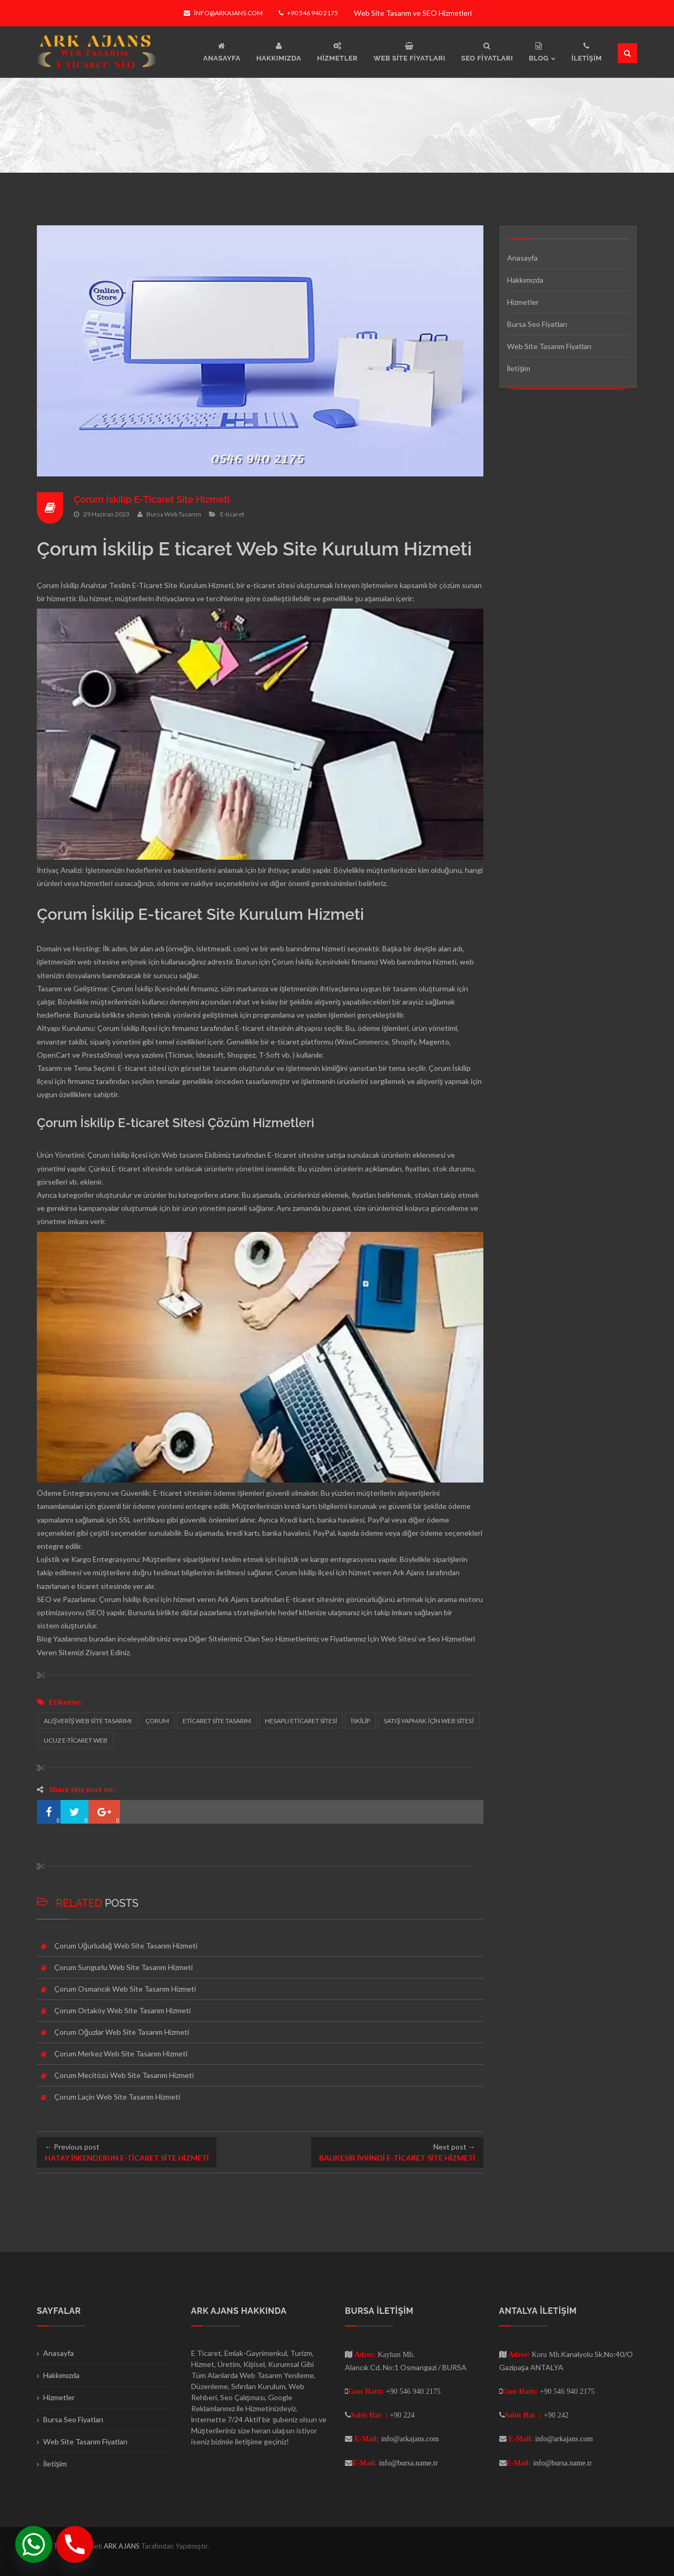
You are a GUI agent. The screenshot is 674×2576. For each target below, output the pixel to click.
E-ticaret (232, 514)
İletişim (519, 368)
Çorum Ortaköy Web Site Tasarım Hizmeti (122, 2010)
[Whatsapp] (33, 2544)
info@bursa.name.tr (408, 2462)
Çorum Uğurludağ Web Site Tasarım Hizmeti (125, 1945)
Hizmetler (523, 301)
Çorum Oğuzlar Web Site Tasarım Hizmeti (121, 2031)
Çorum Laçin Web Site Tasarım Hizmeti (117, 2096)
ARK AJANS (122, 2546)
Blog (44, 1638)
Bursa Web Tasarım (173, 514)
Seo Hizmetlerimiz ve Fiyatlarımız (313, 1638)
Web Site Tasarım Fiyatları (549, 346)
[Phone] (74, 2544)
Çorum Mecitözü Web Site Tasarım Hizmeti (124, 2075)
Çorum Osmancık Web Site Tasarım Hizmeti (125, 1988)
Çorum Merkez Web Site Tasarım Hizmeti (120, 2053)
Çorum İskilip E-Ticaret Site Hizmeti (152, 499)
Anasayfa (522, 257)
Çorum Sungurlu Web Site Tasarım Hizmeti (123, 1967)
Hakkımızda (525, 279)
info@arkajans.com (223, 13)
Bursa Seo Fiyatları (537, 324)
